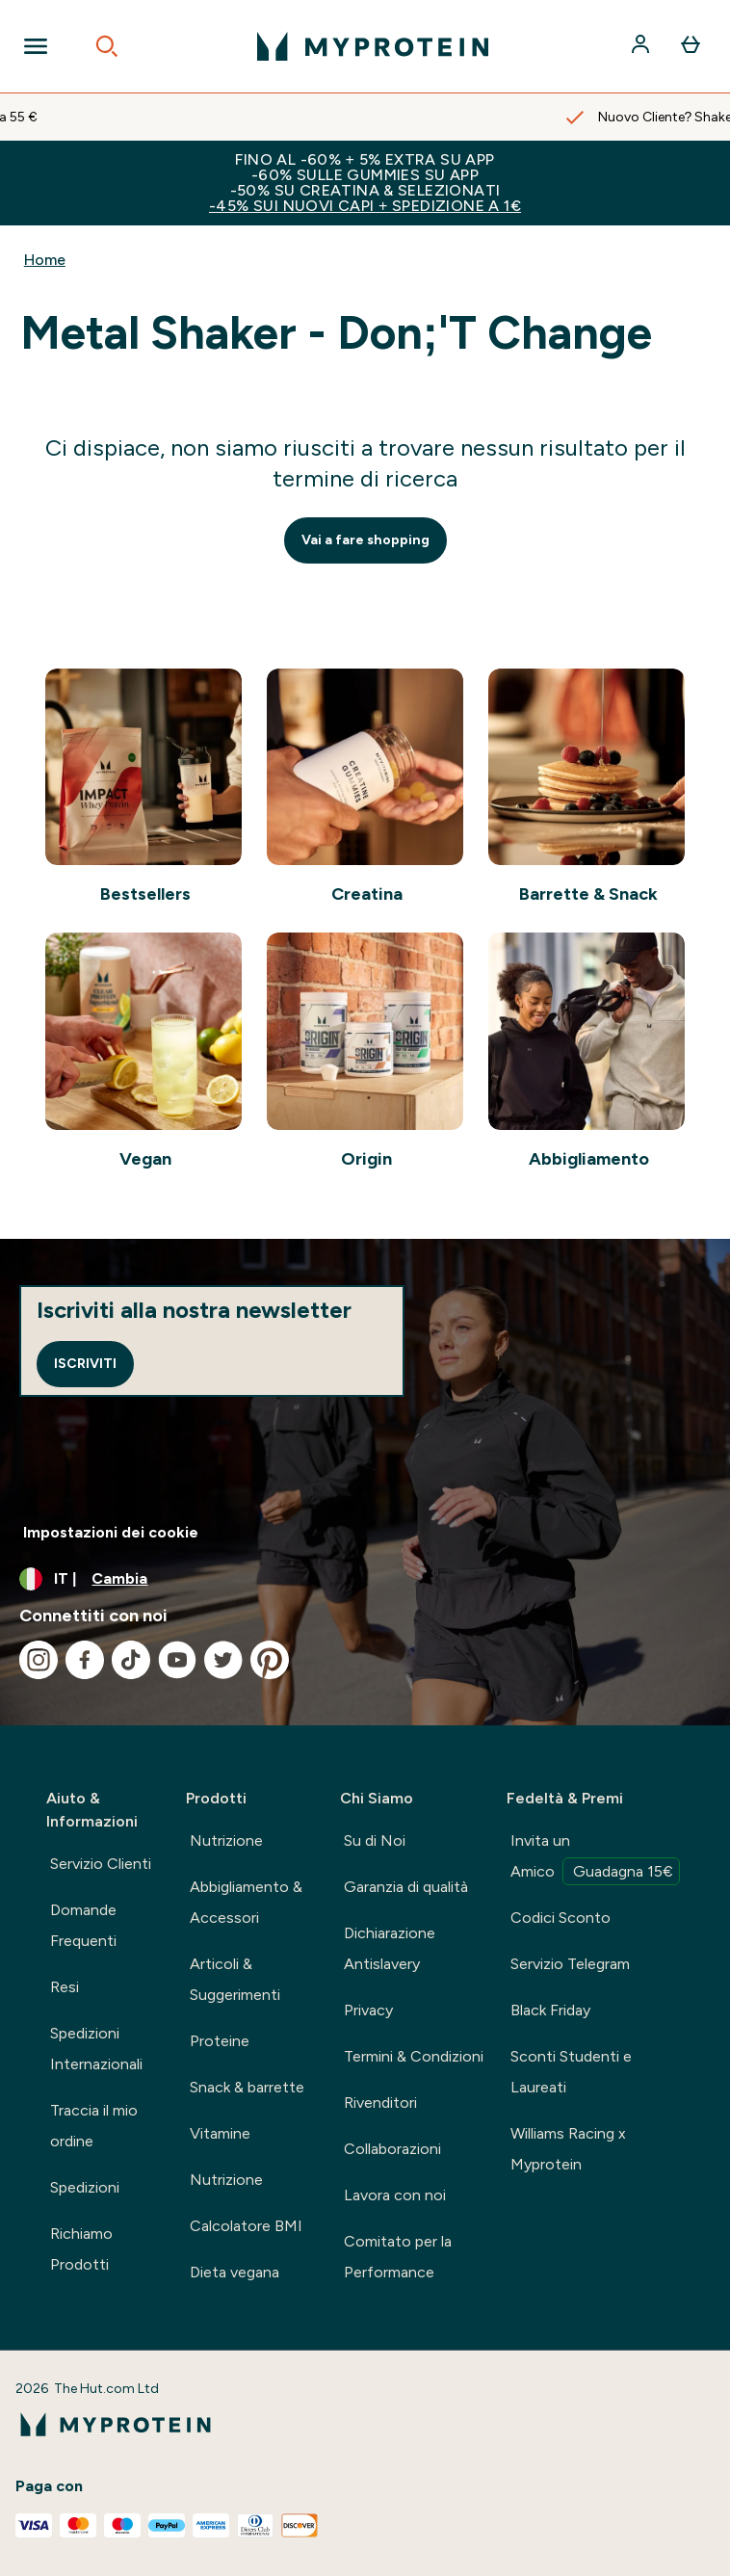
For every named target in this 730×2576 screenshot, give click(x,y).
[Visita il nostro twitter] (223, 1660)
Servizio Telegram (570, 1964)
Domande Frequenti (83, 1925)
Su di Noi (374, 1840)
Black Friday (550, 2010)
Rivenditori (380, 2102)
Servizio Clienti (100, 1863)
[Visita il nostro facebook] (84, 1660)
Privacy (368, 2010)
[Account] (642, 46)
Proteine (219, 2041)
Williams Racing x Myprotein (568, 2148)
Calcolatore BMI (246, 2226)
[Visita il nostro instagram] (38, 1660)
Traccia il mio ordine (94, 2125)
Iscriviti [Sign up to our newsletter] (85, 1363)
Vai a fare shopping (365, 540)
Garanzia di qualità (406, 1887)
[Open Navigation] (35, 46)
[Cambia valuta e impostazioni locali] (365, 1578)
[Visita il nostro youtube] (177, 1660)
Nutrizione (226, 1840)
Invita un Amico (595, 1858)
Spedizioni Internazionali (96, 2048)
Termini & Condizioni (413, 2056)
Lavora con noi (395, 2195)
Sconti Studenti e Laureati (571, 2071)
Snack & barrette (247, 2087)
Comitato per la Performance (398, 2256)
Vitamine (220, 2133)
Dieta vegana (234, 2272)
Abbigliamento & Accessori (246, 1902)
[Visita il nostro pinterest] (269, 1660)
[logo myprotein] (372, 46)
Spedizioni (84, 2187)
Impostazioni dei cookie (110, 1532)
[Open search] (106, 46)
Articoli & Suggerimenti (235, 1979)
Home (44, 259)
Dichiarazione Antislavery (389, 1948)
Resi (64, 1987)
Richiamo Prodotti (81, 2249)
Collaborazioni (392, 2149)
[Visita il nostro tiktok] (131, 1660)
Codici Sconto (560, 1917)
